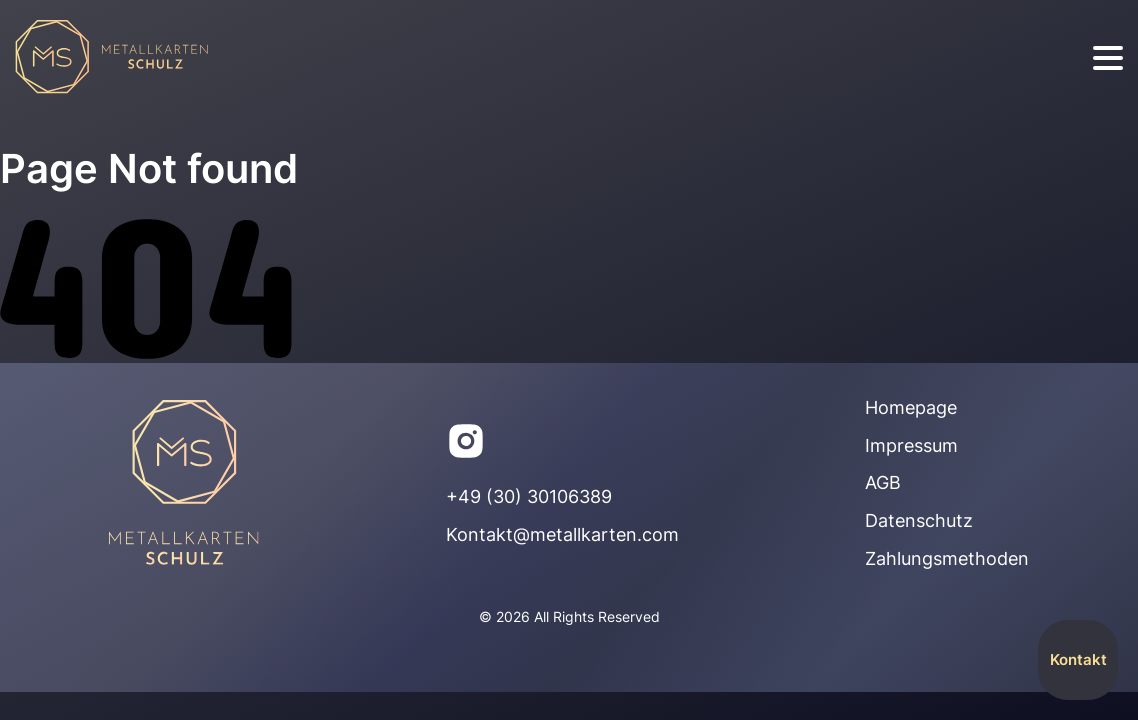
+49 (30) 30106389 (529, 496)
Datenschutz (919, 520)
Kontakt (1078, 659)
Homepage (911, 407)
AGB (883, 482)
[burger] (1108, 58)
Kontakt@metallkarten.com (562, 534)
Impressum (911, 445)
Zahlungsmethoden (947, 558)
